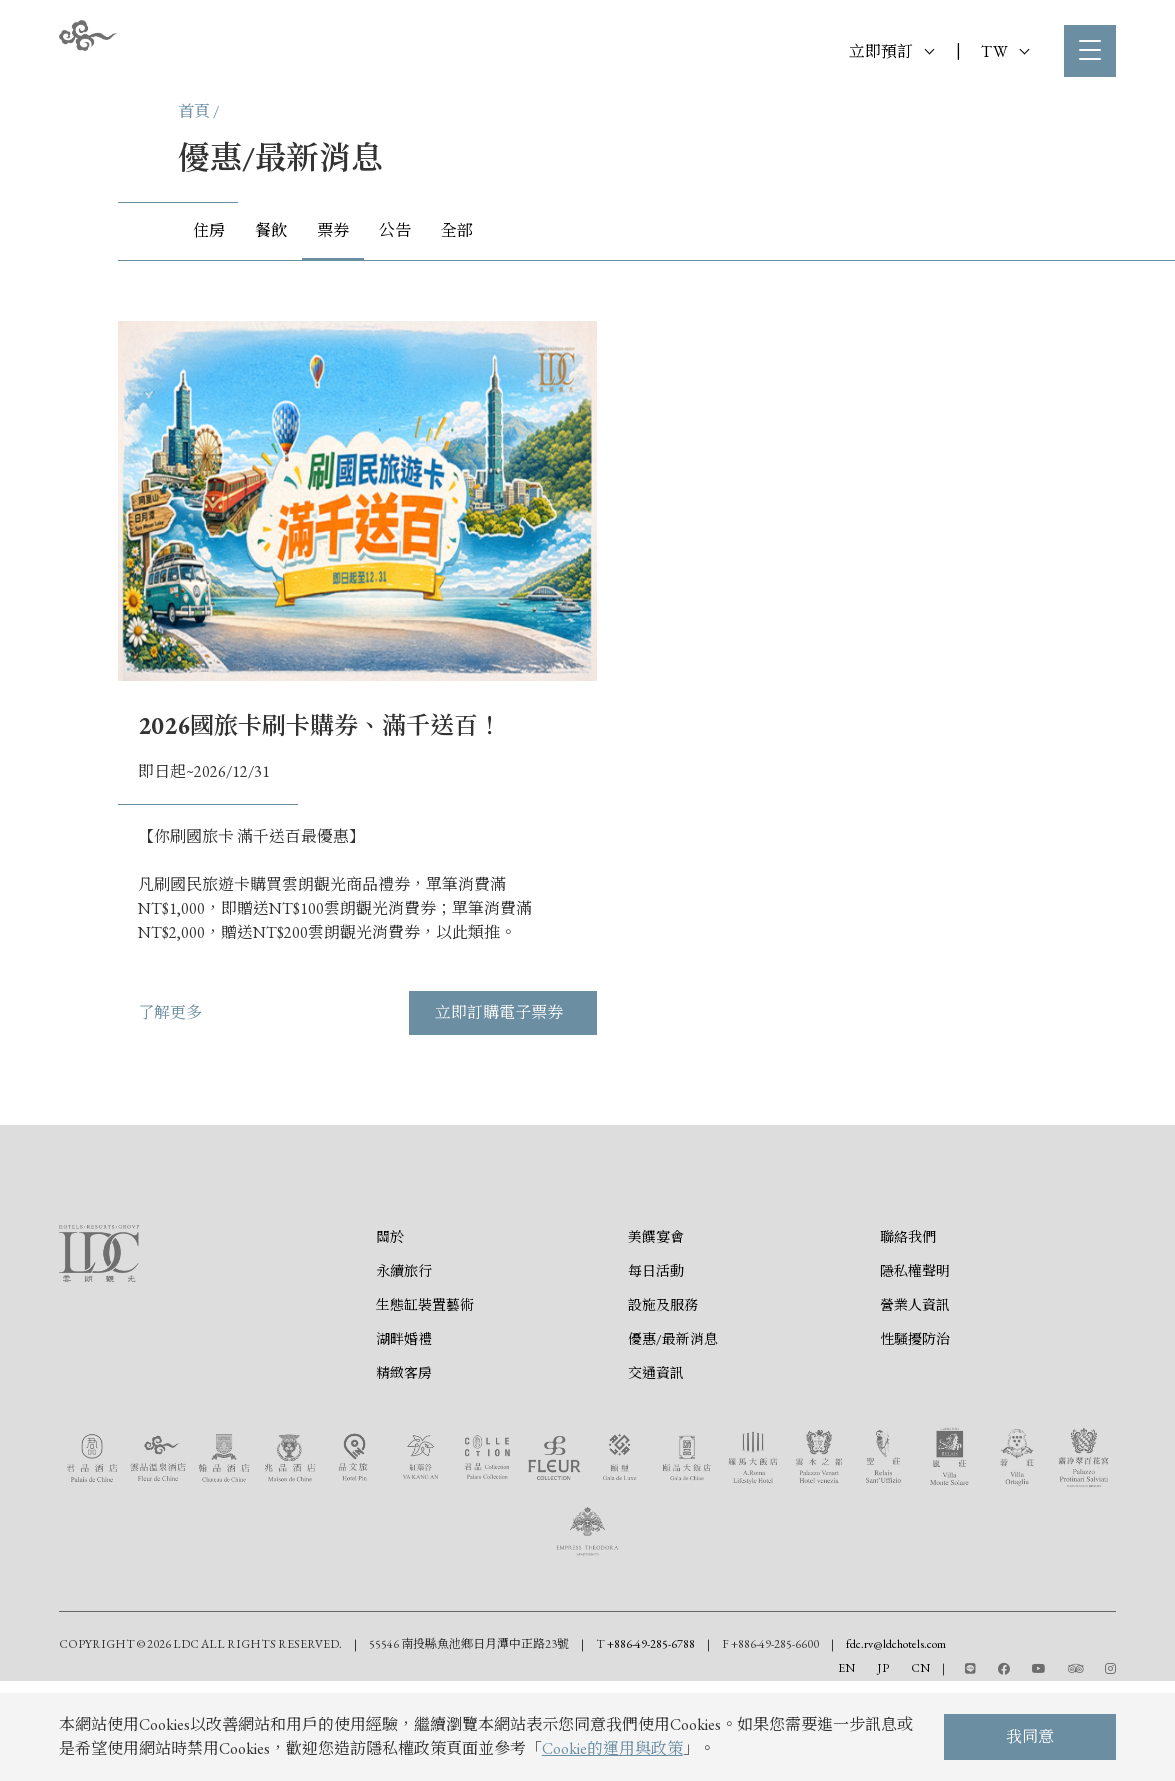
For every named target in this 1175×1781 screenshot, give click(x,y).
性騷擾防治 (915, 1431)
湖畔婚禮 (404, 1431)
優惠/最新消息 (673, 1431)
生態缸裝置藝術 (425, 1397)
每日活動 (656, 1363)
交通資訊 (656, 1465)
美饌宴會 (656, 1329)
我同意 (1030, 1736)
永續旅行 (404, 1363)
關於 (390, 1329)
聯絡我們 (908, 1329)
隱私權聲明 (915, 1363)
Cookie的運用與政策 (612, 1748)
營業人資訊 (915, 1397)
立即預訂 (891, 51)
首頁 (194, 111)
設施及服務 (663, 1397)
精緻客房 (404, 1465)
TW (1005, 51)
